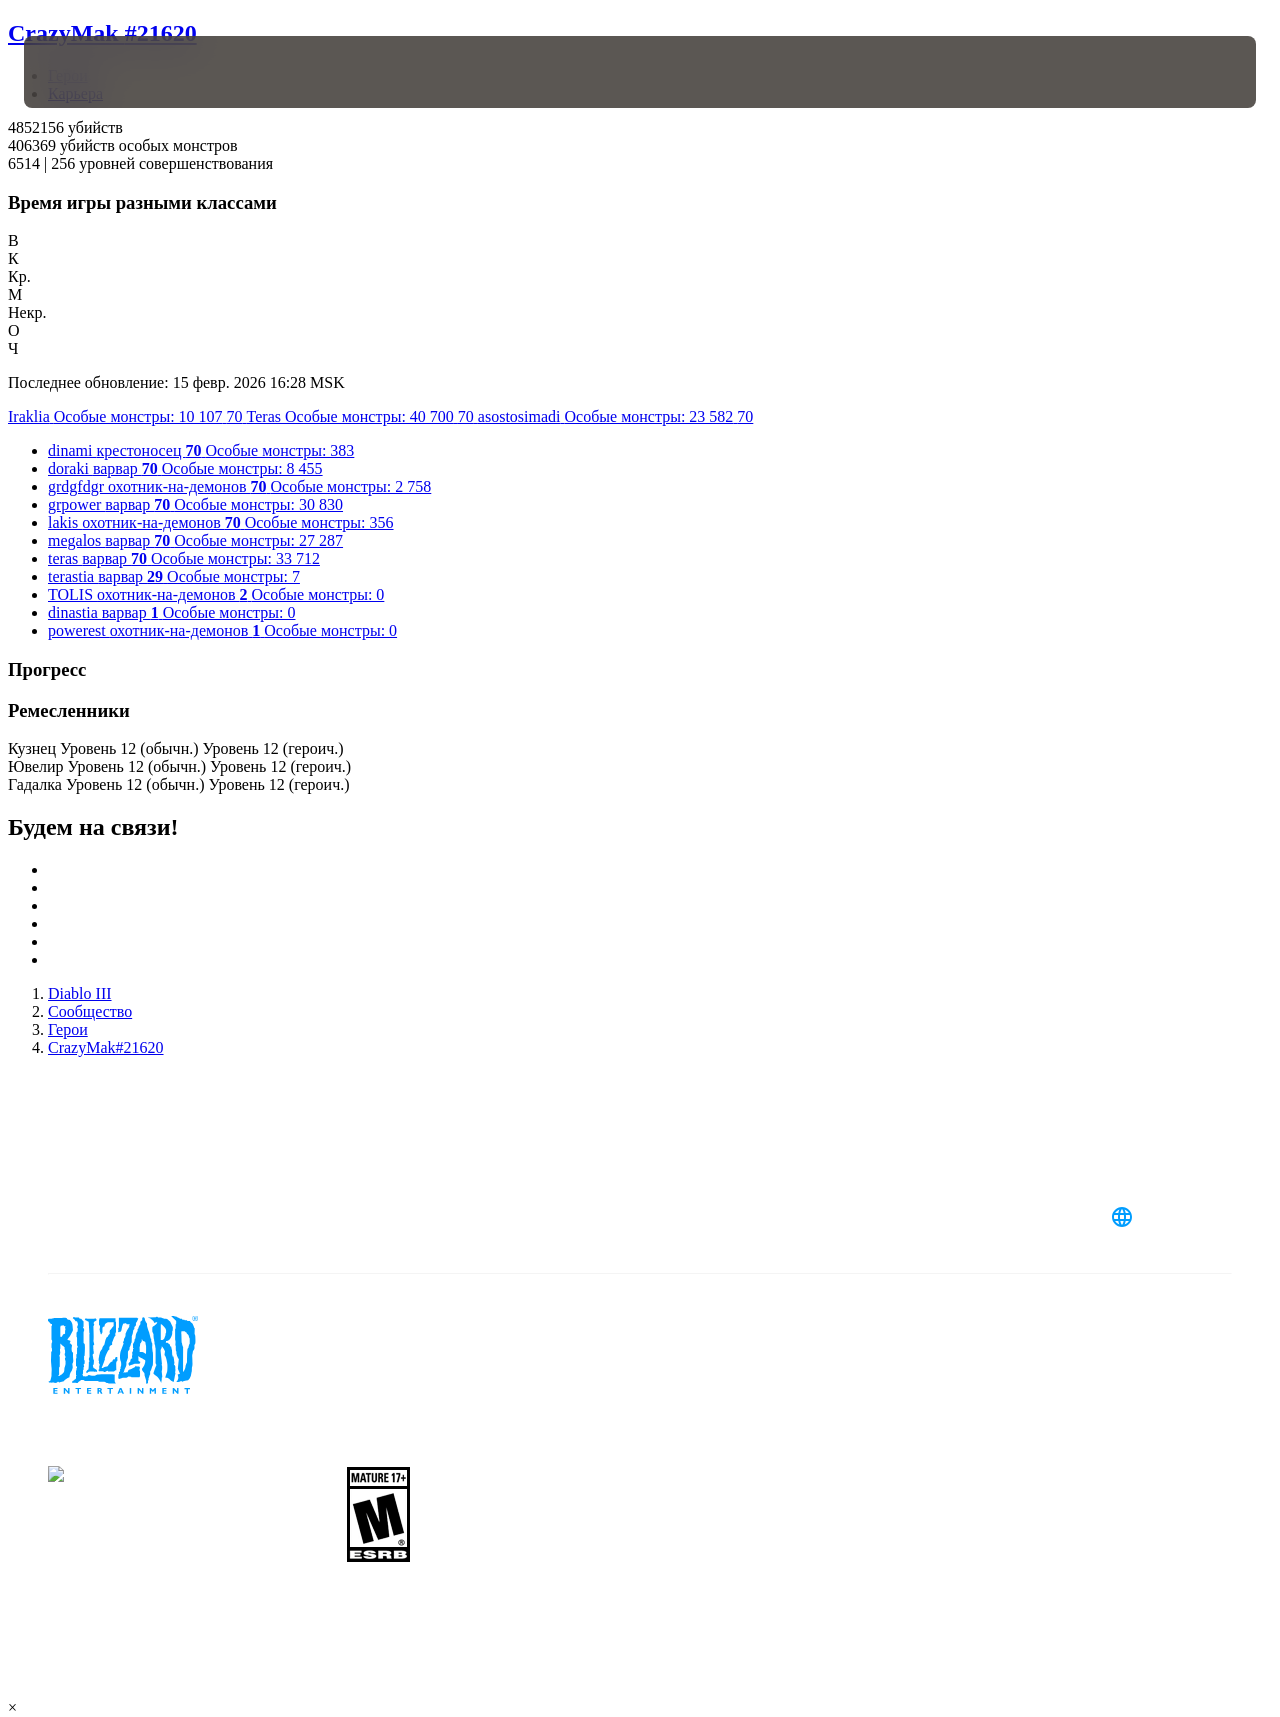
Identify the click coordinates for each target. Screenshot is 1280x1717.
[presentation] (86, 72)
